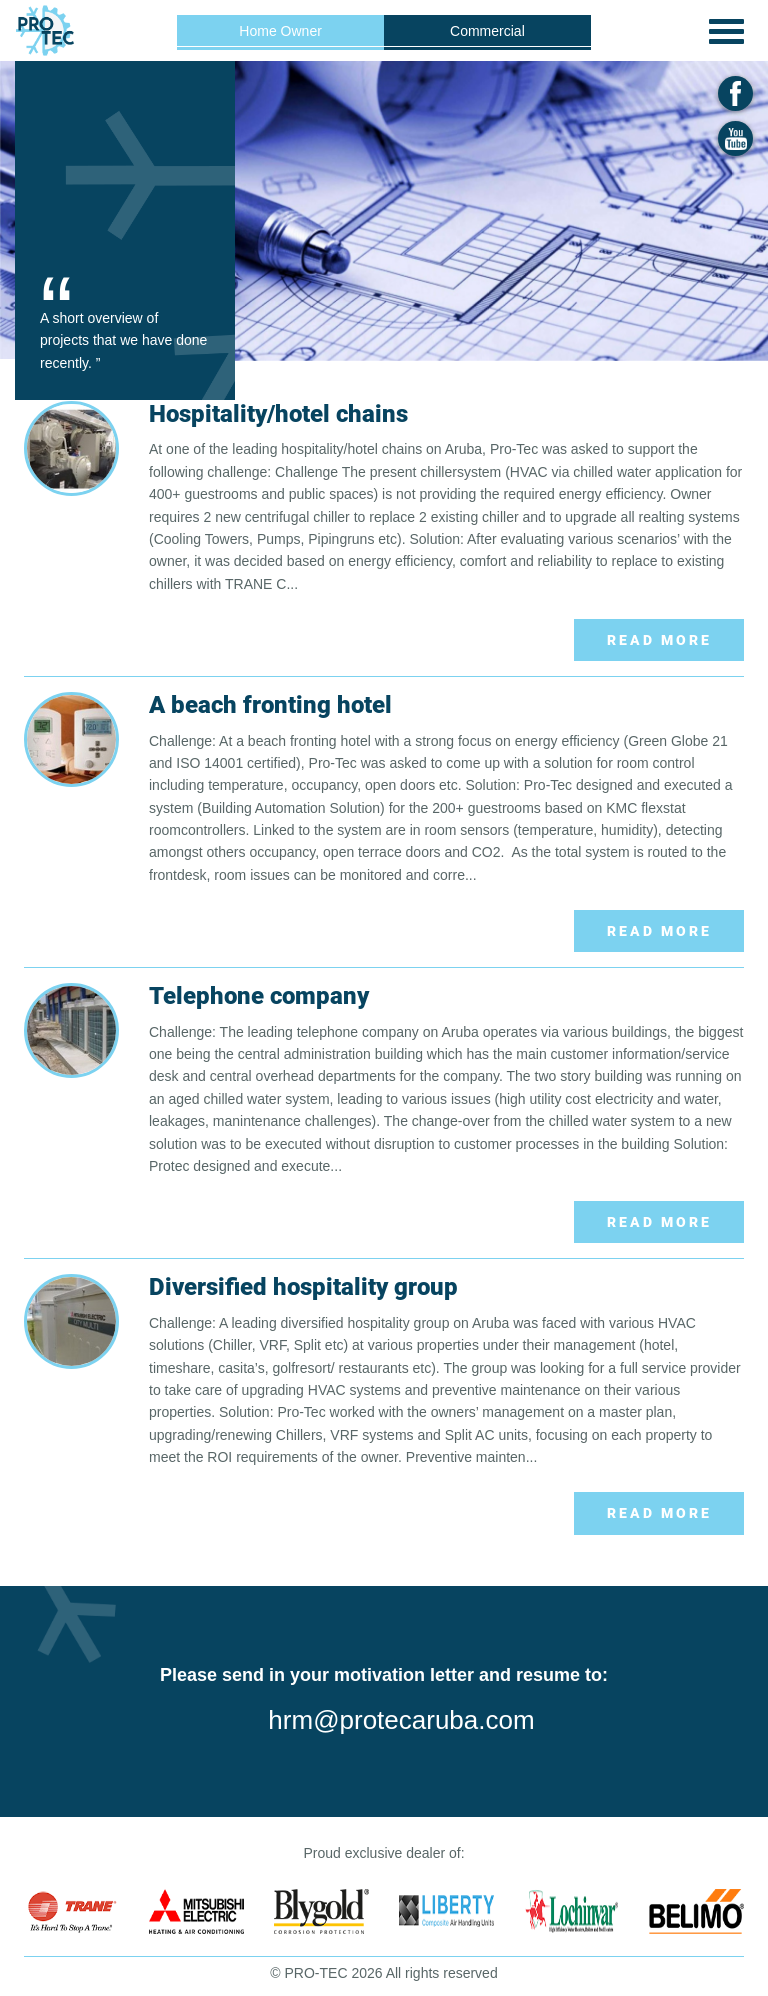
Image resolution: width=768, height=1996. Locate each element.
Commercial (487, 31)
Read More (659, 640)
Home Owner (280, 31)
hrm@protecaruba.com (401, 1720)
